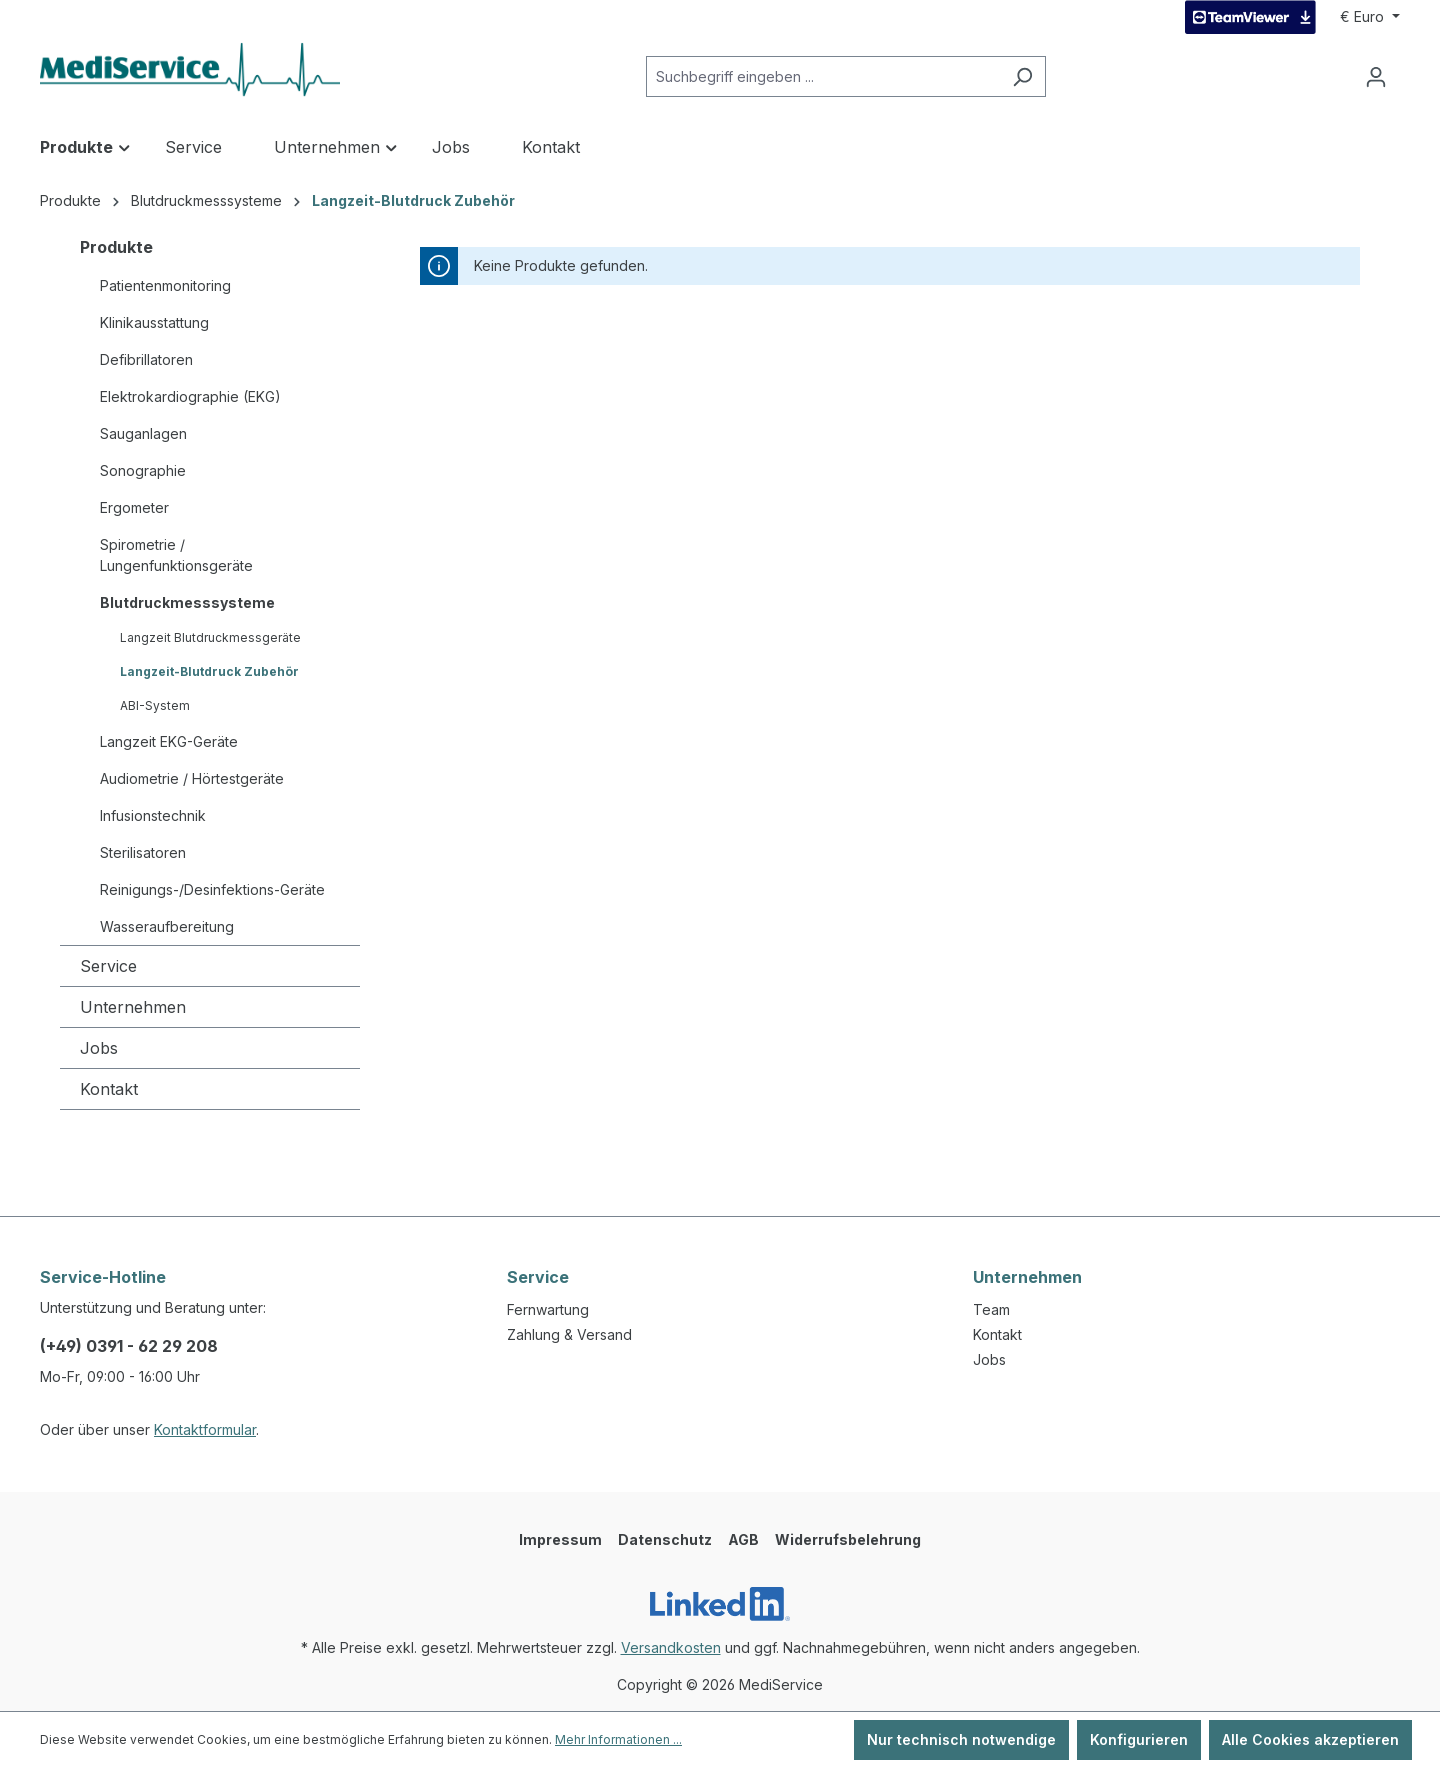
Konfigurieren (1139, 1739)
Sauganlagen (143, 433)
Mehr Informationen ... (618, 1739)
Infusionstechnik (153, 815)
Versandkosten (671, 1647)
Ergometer (134, 507)
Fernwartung (548, 1309)
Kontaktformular (205, 1429)
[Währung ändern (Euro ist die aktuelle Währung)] (1370, 17)
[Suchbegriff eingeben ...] (823, 76)
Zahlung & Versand (569, 1334)
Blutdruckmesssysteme (187, 602)
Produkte (116, 247)
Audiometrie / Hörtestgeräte (192, 778)
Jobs (99, 1048)
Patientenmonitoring (165, 285)
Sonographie (143, 470)
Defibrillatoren (146, 359)
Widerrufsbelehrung (848, 1539)
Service (108, 966)
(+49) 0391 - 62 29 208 (129, 1346)
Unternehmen (133, 1007)
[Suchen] (1022, 76)
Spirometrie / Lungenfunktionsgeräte (176, 555)
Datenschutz (665, 1539)
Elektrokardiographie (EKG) (190, 396)
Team (991, 1309)
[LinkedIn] (719, 1604)
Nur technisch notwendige (961, 1739)
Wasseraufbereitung (167, 926)
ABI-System (155, 705)
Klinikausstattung (154, 322)
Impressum (560, 1539)
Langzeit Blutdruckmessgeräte (210, 637)
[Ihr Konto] (1376, 77)
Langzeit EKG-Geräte (169, 741)
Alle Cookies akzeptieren (1310, 1739)
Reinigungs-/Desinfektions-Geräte (212, 889)
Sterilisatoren (143, 852)
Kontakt (109, 1089)
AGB (743, 1539)
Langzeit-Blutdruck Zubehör (209, 671)
